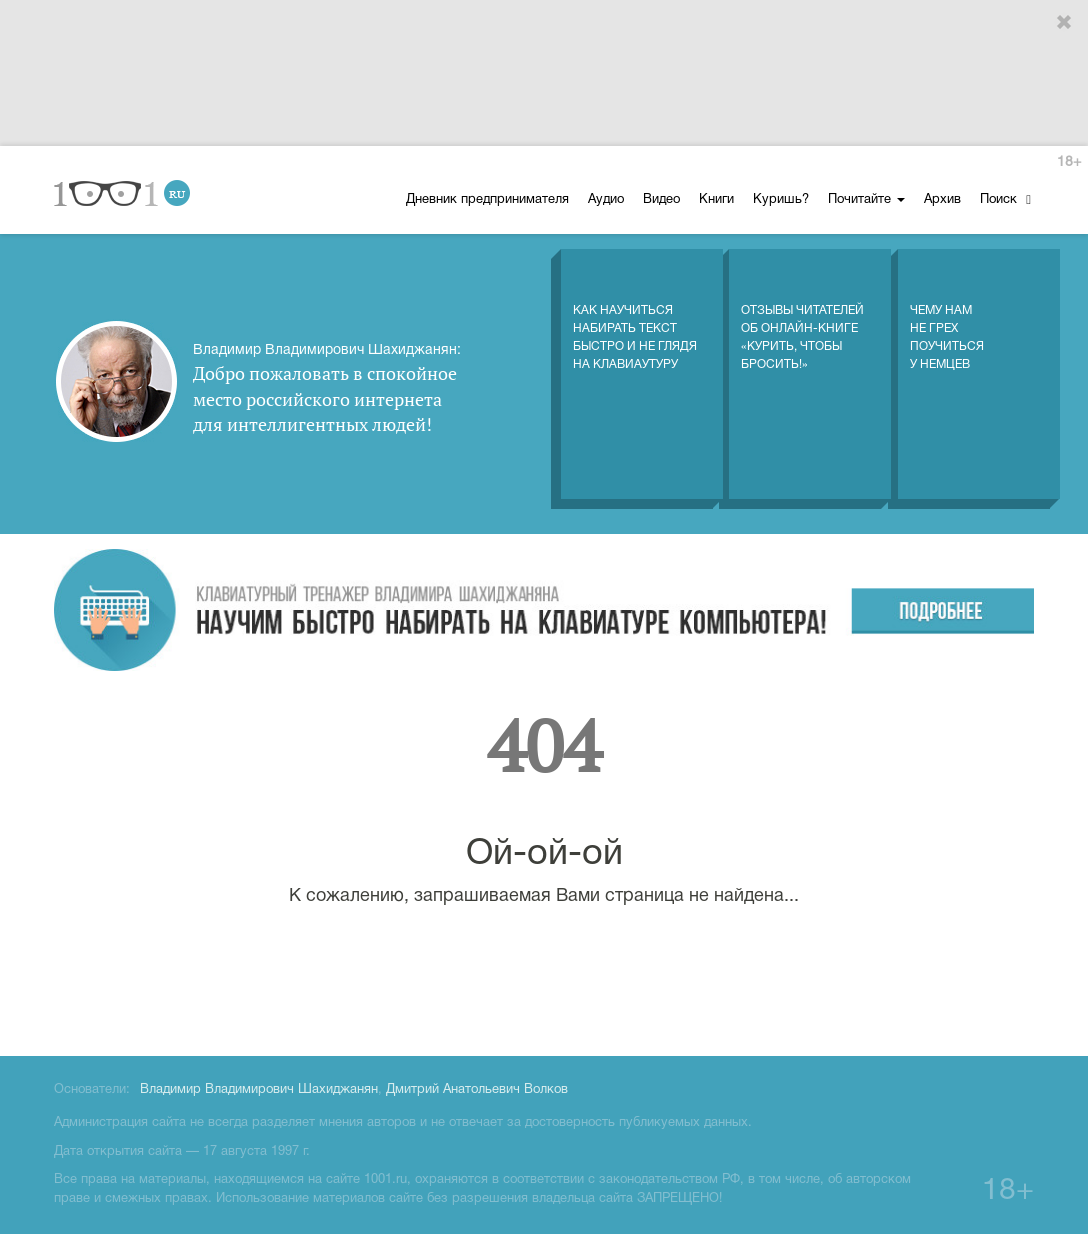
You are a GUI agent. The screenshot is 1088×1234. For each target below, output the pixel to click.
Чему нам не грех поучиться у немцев (947, 317)
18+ (1069, 162)
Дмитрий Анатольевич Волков (477, 1090)
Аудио (606, 200)
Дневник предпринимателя (487, 200)
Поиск (1005, 199)
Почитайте (866, 200)
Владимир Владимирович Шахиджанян (259, 1090)
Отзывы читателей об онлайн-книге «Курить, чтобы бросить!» (802, 317)
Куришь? (781, 200)
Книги (716, 200)
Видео (661, 200)
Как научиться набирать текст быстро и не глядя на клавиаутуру (635, 317)
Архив (942, 200)
